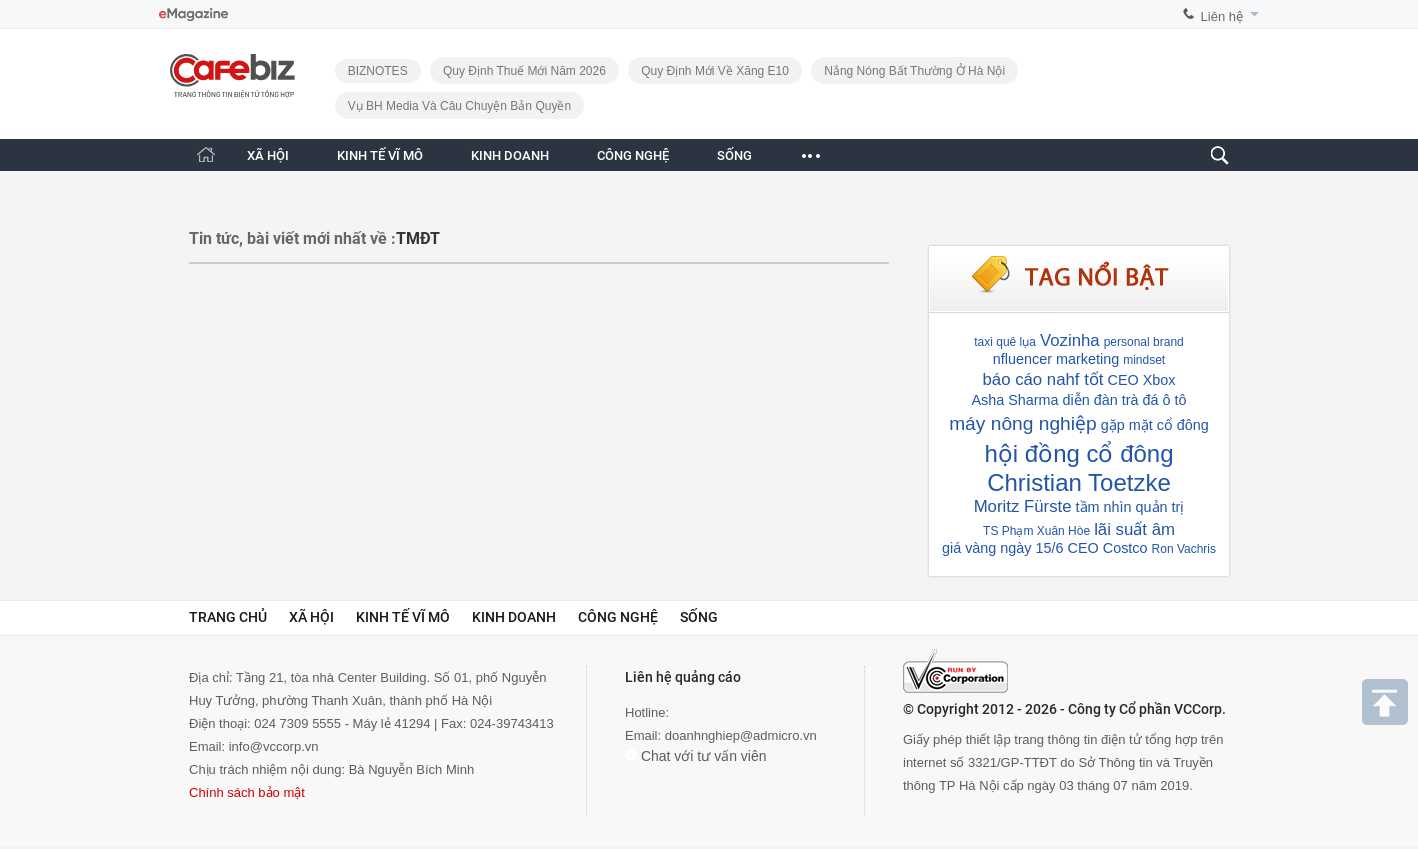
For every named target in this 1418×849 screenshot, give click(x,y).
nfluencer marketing (1056, 359)
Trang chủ (228, 617)
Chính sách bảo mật (247, 792)
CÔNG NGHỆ (633, 155)
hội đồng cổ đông (1078, 453)
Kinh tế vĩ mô (403, 617)
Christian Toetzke (1079, 482)
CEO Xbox (1142, 380)
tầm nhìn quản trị (1130, 507)
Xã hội (311, 617)
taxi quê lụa (1005, 342)
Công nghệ (618, 617)
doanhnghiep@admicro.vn (741, 735)
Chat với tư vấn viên (696, 756)
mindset (1144, 360)
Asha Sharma (1014, 400)
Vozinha (1070, 340)
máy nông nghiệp (1023, 423)
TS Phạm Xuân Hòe (1036, 531)
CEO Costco (1108, 548)
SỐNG (734, 155)
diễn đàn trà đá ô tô (1125, 400)
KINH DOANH (510, 155)
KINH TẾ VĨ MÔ (380, 155)
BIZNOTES (378, 71)
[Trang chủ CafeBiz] (206, 154)
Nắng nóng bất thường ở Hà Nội (914, 71)
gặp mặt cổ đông (1155, 425)
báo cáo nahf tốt (1042, 379)
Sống (699, 617)
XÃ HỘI (268, 155)
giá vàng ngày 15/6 (1003, 548)
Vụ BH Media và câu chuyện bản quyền (459, 106)
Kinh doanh (514, 617)
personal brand (1144, 342)
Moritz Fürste (1023, 506)
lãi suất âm (1134, 529)
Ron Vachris (1184, 549)
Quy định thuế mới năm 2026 (524, 71)
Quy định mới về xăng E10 (715, 71)
